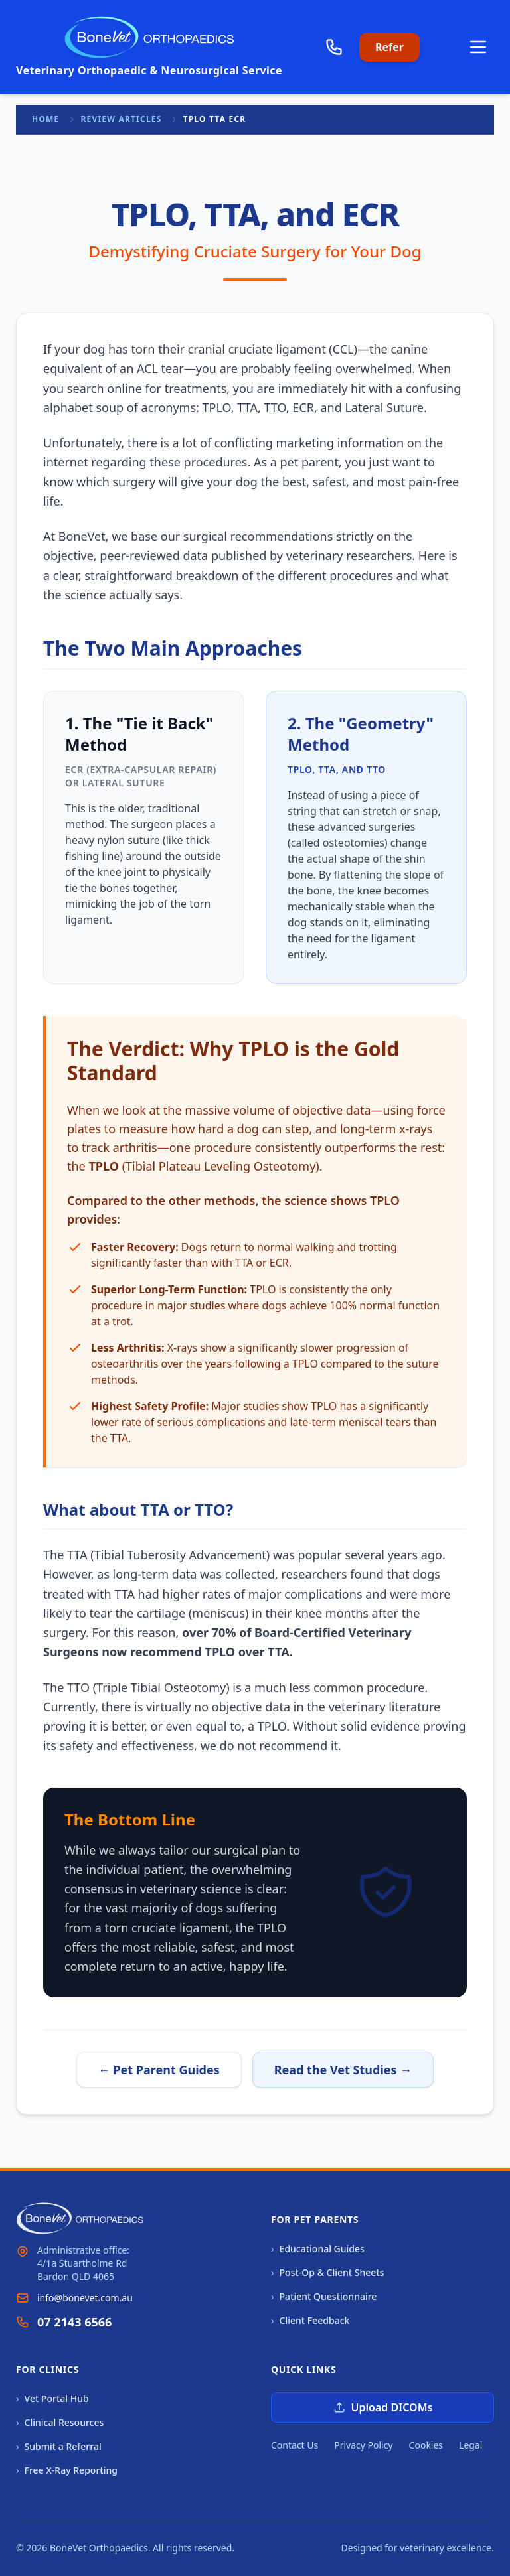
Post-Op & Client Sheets (327, 2272)
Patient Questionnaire (324, 2296)
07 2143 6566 (74, 2322)
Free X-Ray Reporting (67, 2470)
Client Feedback (310, 2320)
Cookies (426, 2445)
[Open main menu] (478, 47)
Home (46, 119)
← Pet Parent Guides (159, 2070)
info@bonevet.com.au (85, 2297)
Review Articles (121, 119)
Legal (470, 2445)
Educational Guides (318, 2248)
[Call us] (334, 47)
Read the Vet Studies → (343, 2070)
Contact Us (294, 2445)
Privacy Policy (363, 2445)
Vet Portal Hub (52, 2398)
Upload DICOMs (383, 2407)
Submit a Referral (59, 2446)
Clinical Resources (60, 2422)
